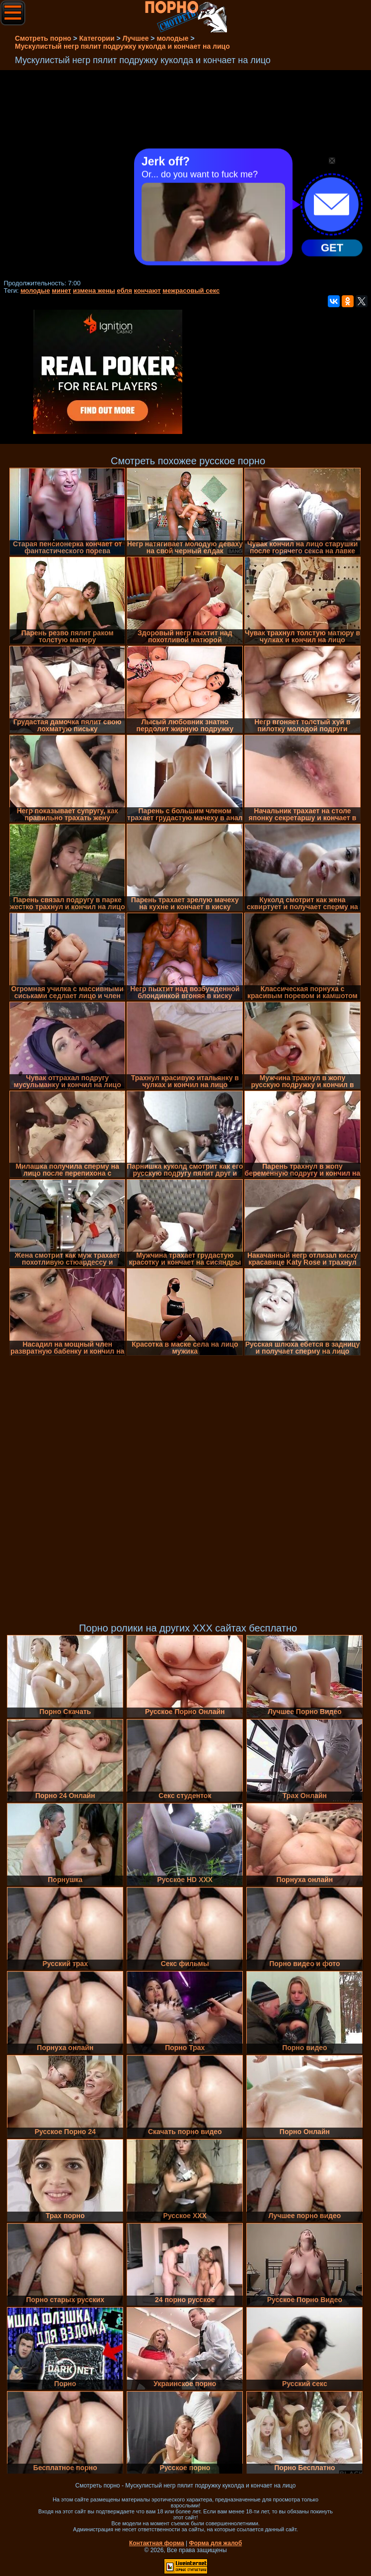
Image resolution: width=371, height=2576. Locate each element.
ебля (124, 290)
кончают (147, 290)
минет (61, 290)
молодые (35, 290)
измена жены (94, 290)
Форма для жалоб (215, 2543)
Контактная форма (156, 2543)
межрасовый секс (191, 290)
